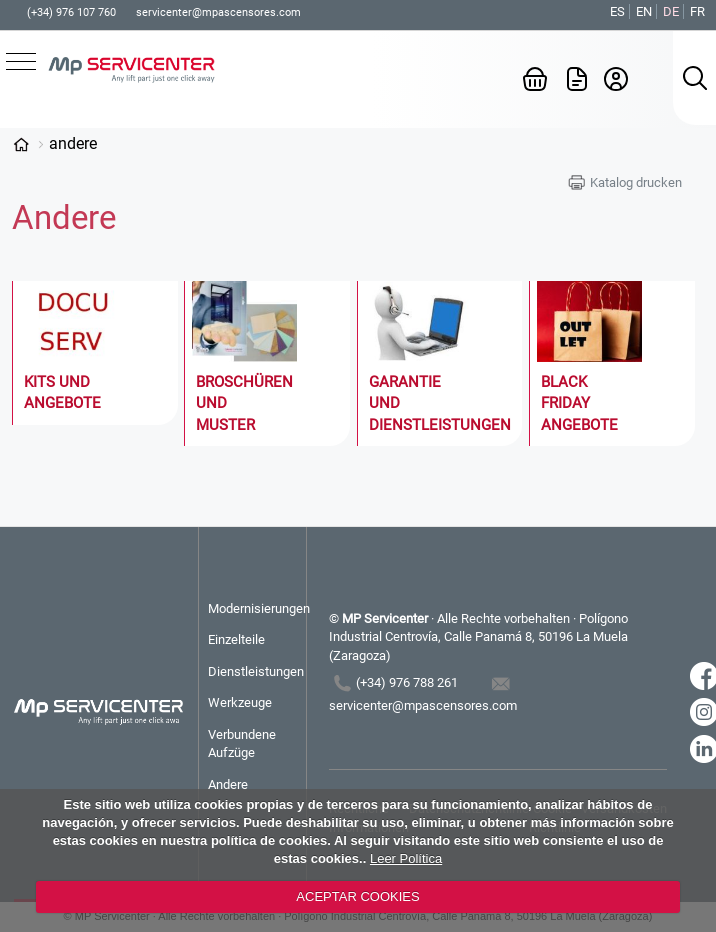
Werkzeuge (240, 702)
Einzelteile (236, 639)
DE (671, 11)
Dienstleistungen (256, 671)
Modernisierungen (257, 608)
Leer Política (406, 858)
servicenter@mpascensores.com (218, 12)
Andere (73, 143)
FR (697, 11)
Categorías (21, 144)
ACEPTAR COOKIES (357, 896)
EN (644, 11)
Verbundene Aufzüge (242, 743)
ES (617, 11)
